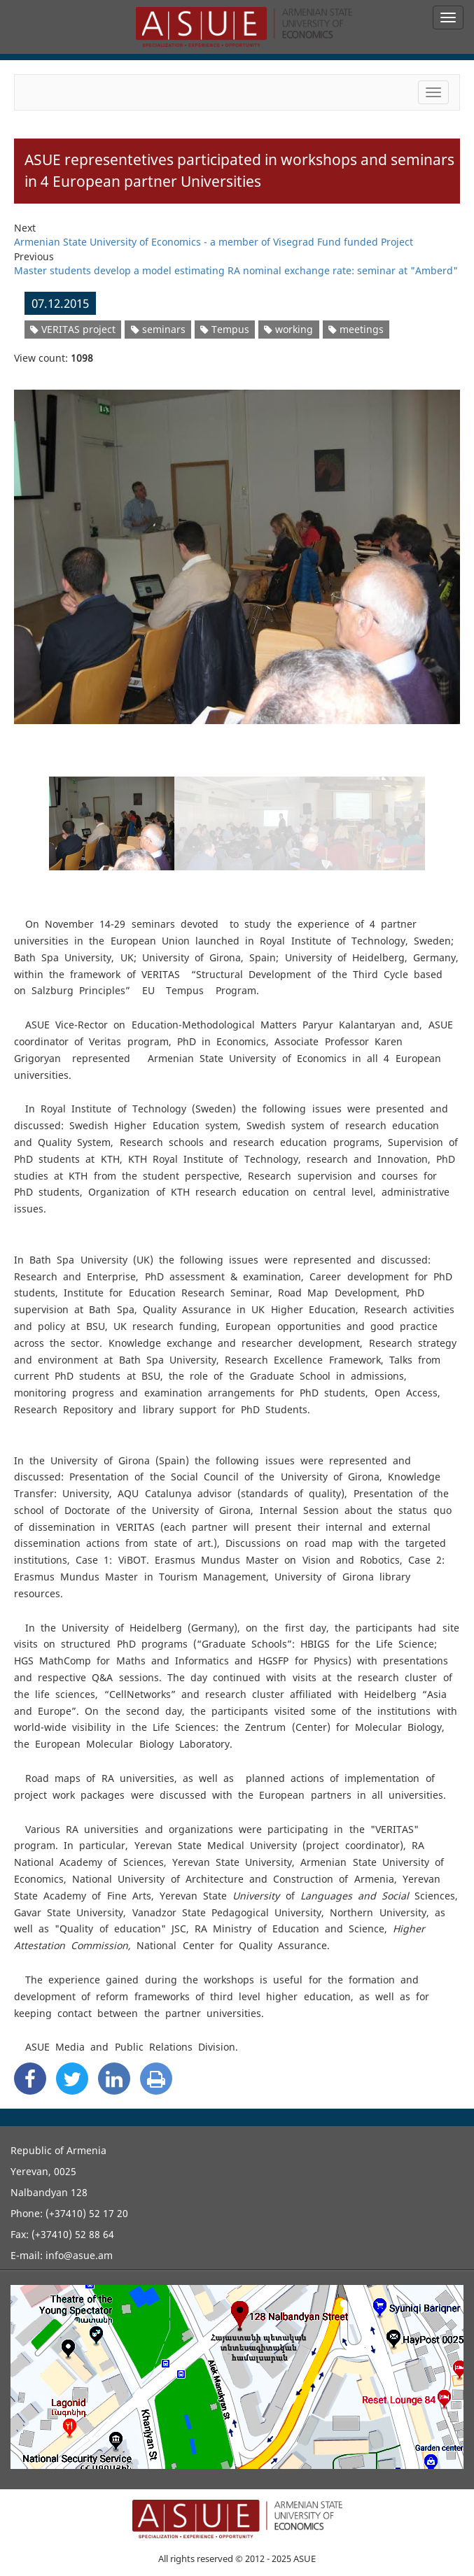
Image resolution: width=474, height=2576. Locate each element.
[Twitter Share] (72, 2078)
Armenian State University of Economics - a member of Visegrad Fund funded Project (213, 241)
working (288, 329)
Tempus (224, 329)
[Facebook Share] (30, 2078)
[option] (237, 548)
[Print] (156, 2078)
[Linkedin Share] (114, 2078)
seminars (158, 329)
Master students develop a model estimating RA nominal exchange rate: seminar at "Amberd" (236, 270)
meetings (356, 329)
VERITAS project (73, 329)
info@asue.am (79, 2255)
